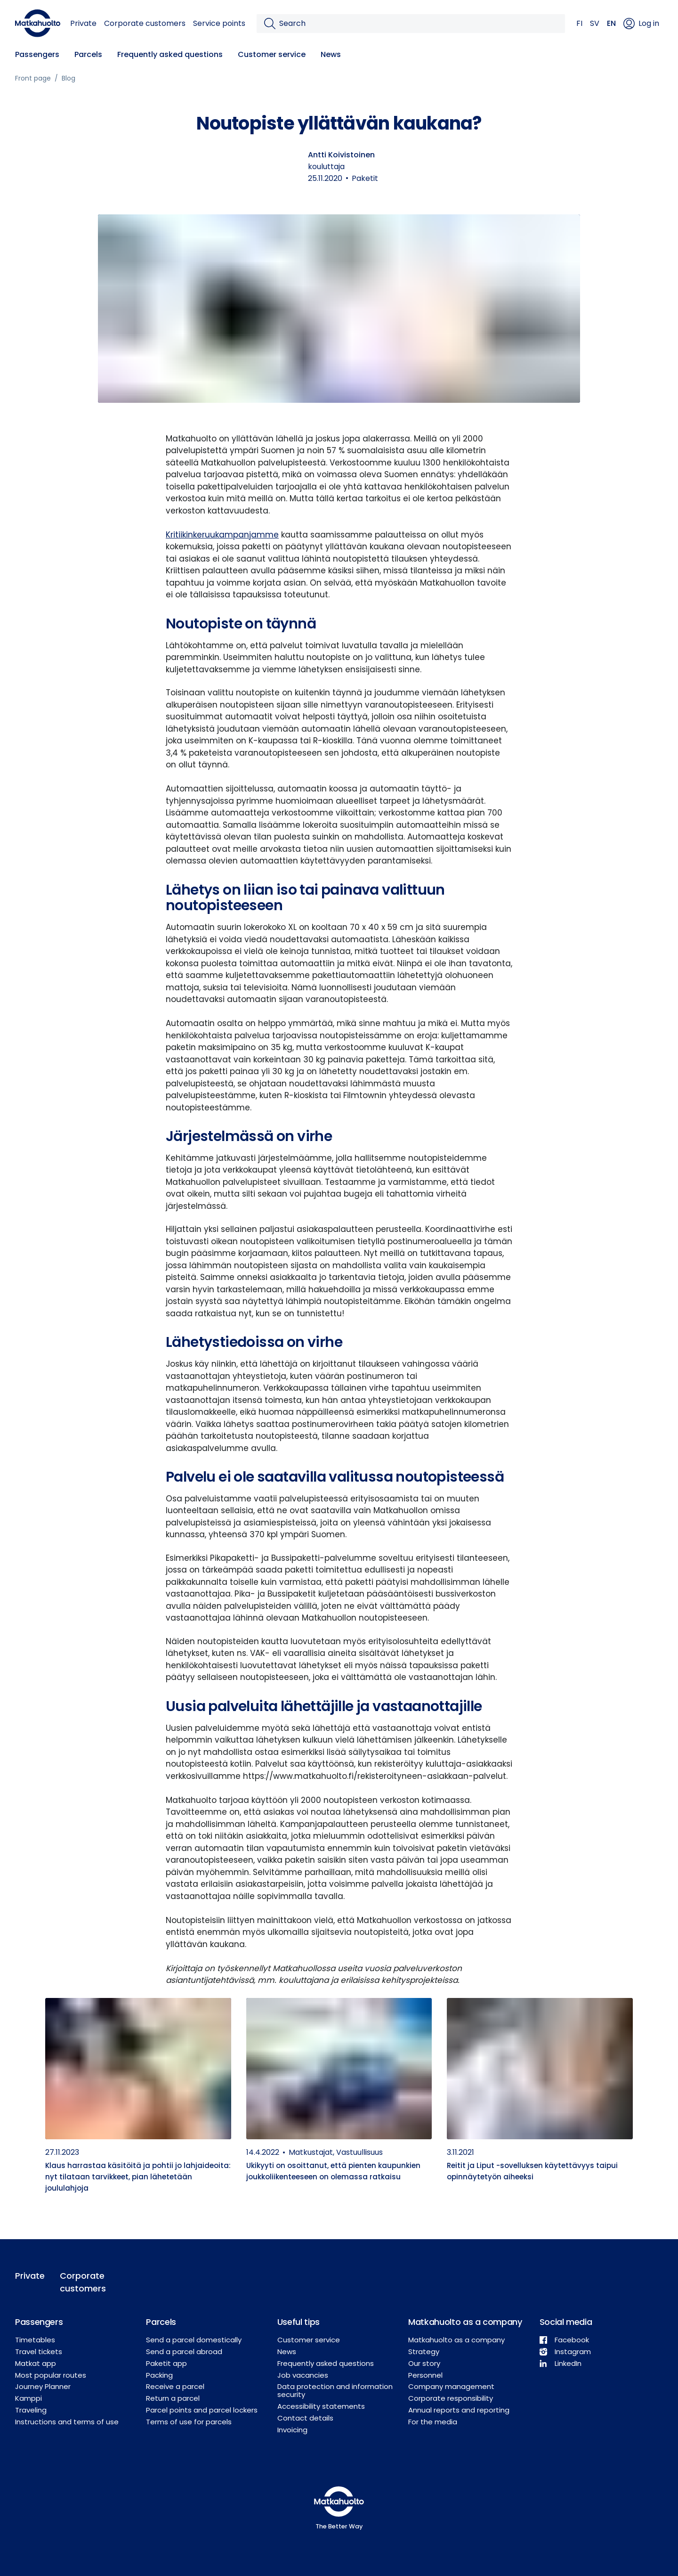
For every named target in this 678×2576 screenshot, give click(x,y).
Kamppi (28, 2398)
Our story (424, 2363)
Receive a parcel (175, 2386)
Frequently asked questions (170, 54)
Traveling (31, 2410)
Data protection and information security (335, 2390)
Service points (219, 23)
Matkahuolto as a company (456, 2340)
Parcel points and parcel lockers (202, 2410)
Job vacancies (302, 2375)
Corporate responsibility (450, 2398)
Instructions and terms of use (67, 2422)
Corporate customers (145, 23)
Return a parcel (173, 2398)
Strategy (423, 2351)
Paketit (365, 178)
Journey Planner (43, 2386)
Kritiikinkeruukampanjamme (222, 534)
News (331, 54)
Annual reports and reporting (458, 2410)
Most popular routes (50, 2375)
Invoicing (292, 2430)
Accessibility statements (321, 2406)
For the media (432, 2422)
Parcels (88, 54)
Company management (451, 2386)
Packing (159, 2375)
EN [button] (611, 23)
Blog (68, 78)
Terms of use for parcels (189, 2422)
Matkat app (35, 2363)
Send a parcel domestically (194, 2340)
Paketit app (166, 2363)
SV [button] (594, 23)
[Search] (418, 23)
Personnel (425, 2375)
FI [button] (579, 23)
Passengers (37, 54)
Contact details (305, 2418)
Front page (33, 78)
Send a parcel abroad (184, 2351)
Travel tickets (38, 2351)
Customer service (272, 54)
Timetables (35, 2340)
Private (83, 23)
